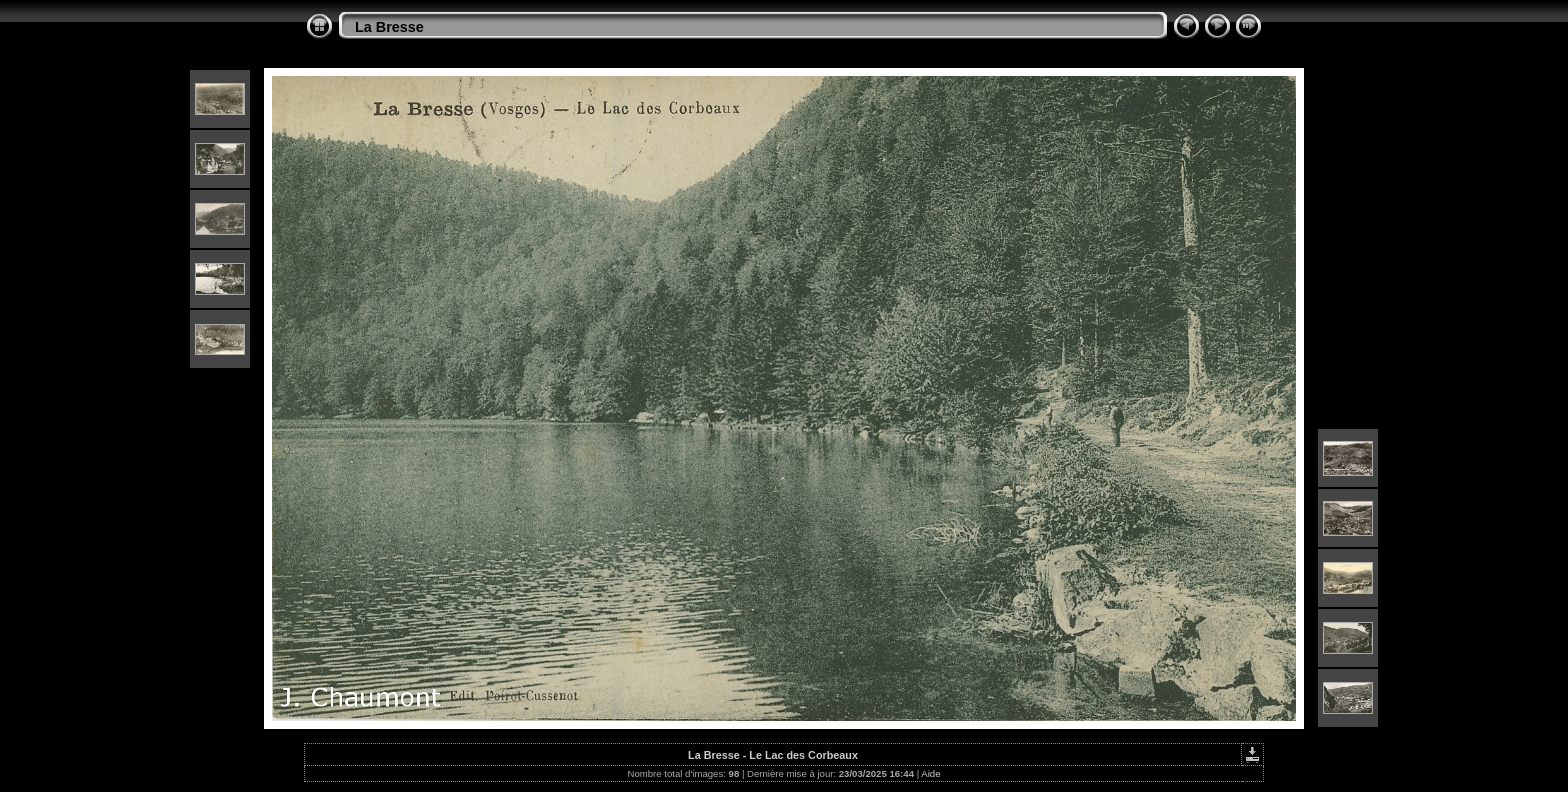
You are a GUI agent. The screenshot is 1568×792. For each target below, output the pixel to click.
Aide (930, 773)
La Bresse (389, 27)
